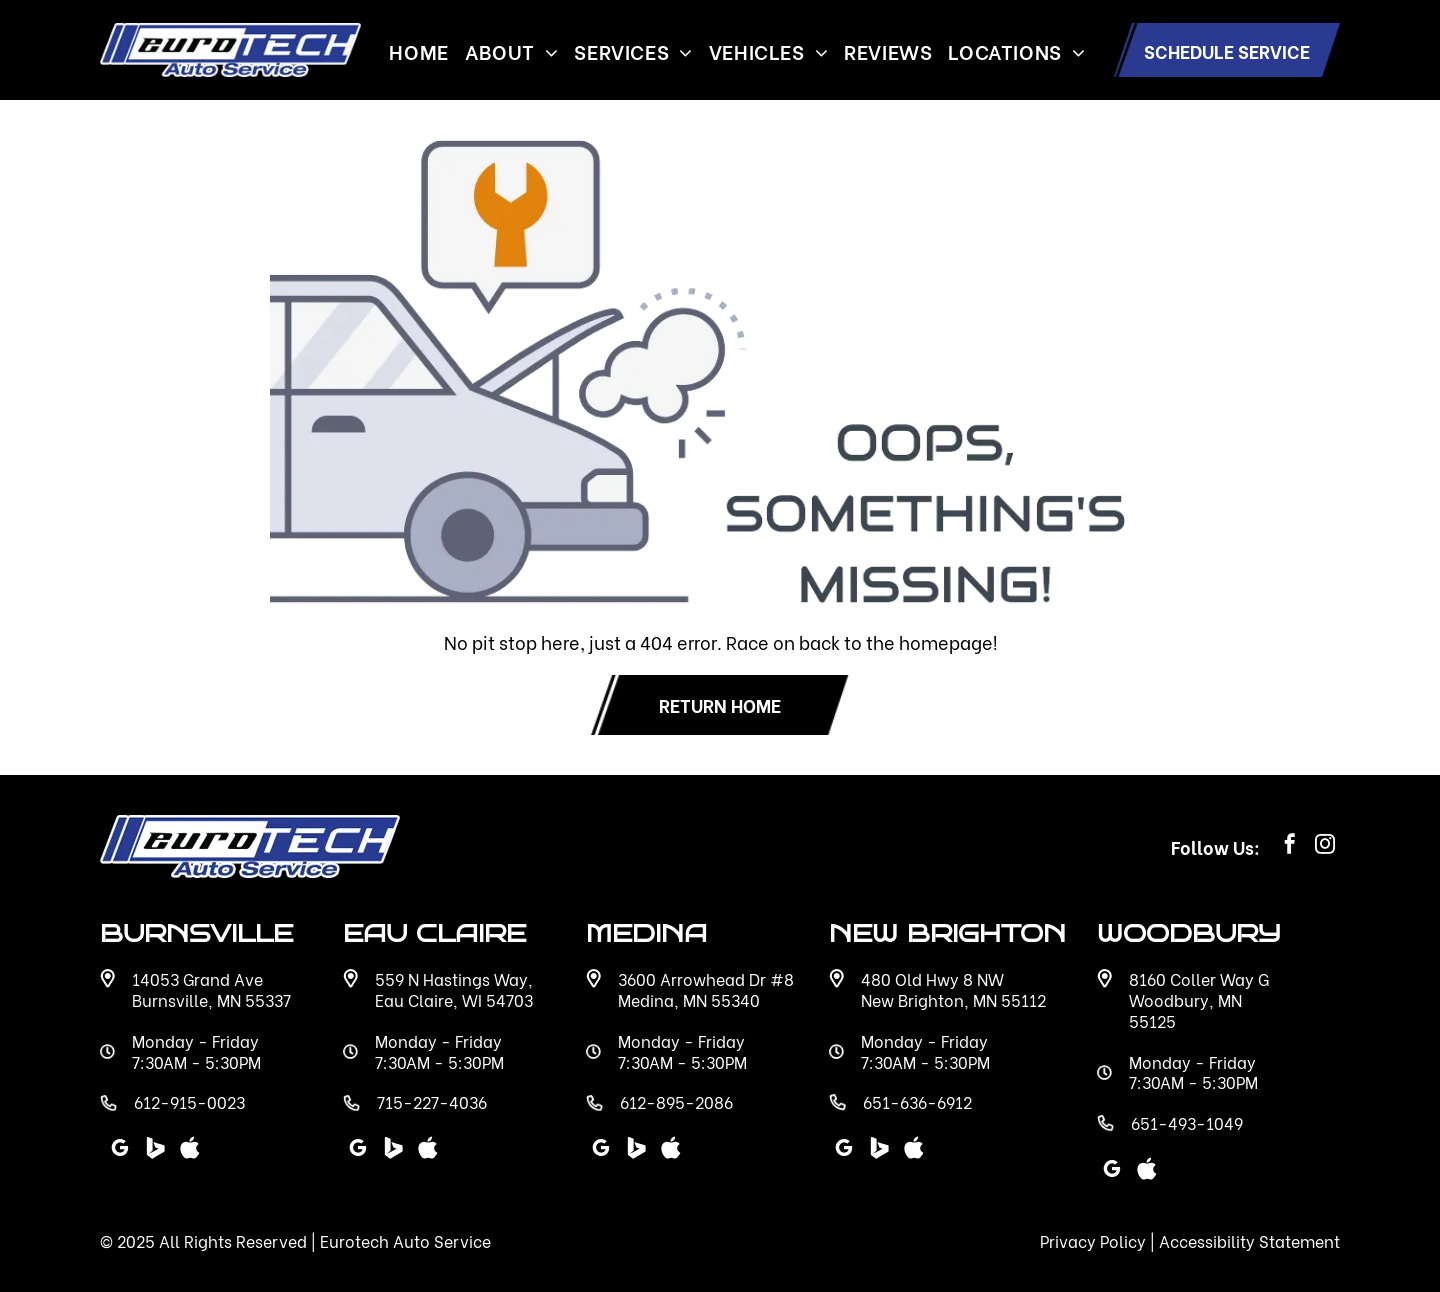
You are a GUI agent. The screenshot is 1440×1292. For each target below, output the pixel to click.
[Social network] (879, 1150)
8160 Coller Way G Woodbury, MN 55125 (1199, 999)
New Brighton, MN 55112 (953, 999)
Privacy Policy (1093, 1240)
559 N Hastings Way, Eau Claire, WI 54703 (454, 989)
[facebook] (1290, 846)
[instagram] (1325, 846)
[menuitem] (418, 50)
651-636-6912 (917, 1101)
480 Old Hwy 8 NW (932, 978)
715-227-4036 (432, 1101)
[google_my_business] (844, 1150)
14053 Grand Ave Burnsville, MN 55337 (211, 989)
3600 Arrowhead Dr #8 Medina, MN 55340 (706, 989)
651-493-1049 (1187, 1122)
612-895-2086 (676, 1101)
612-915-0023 (189, 1101)
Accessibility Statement (1249, 1240)
